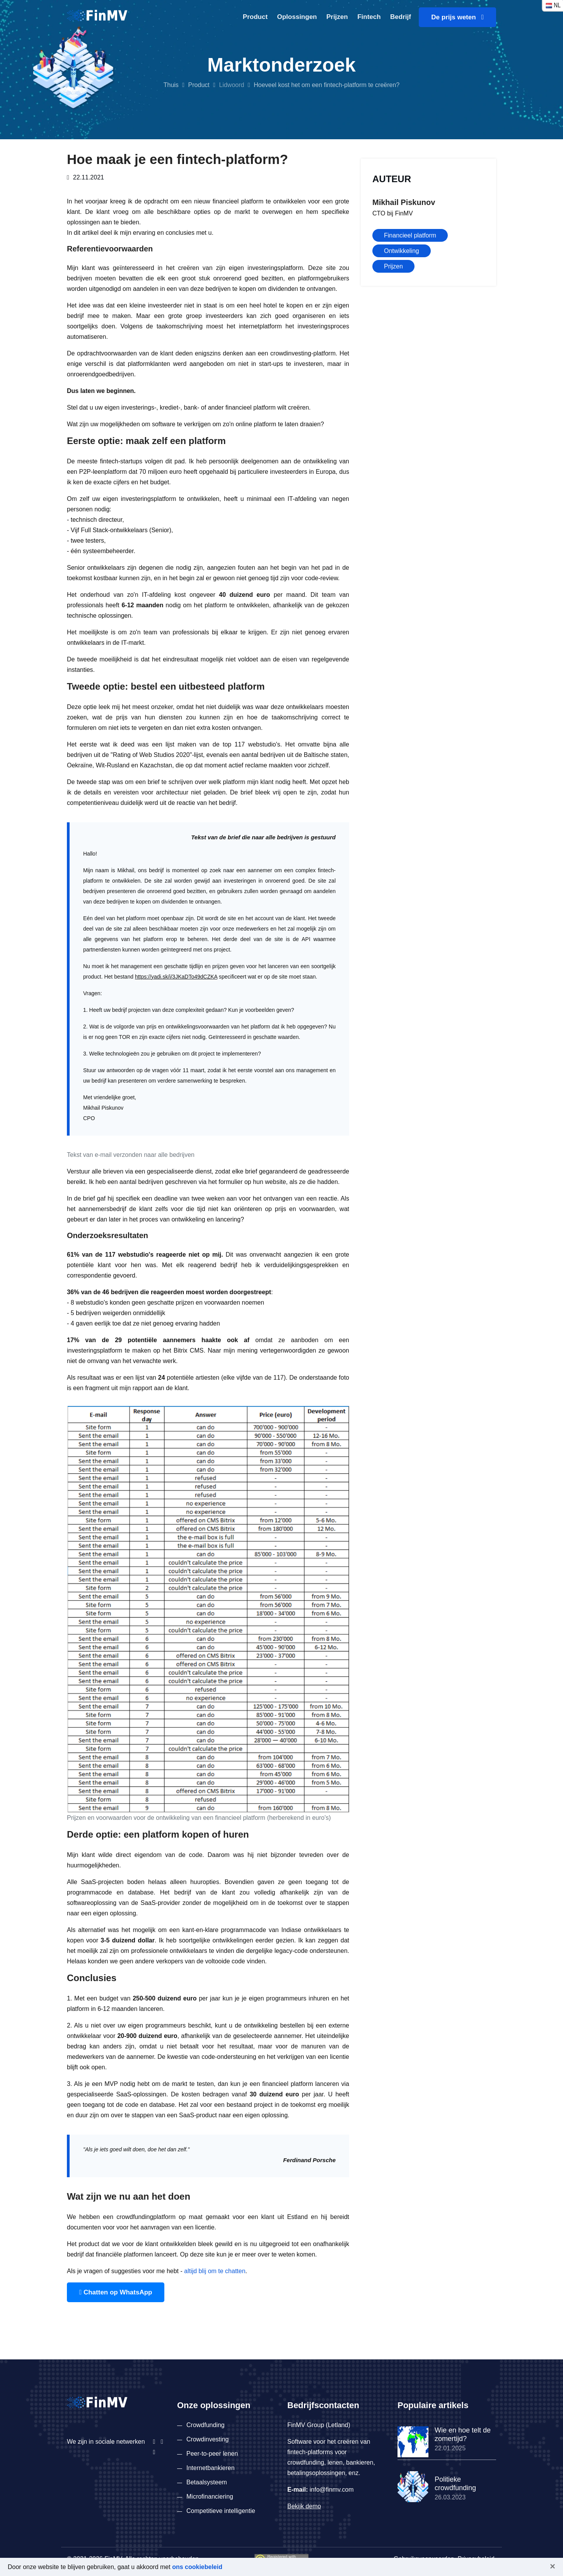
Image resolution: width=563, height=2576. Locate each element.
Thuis (171, 85)
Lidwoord (231, 85)
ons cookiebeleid (197, 2567)
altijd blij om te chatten (214, 2271)
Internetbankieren (210, 2468)
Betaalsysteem (206, 2482)
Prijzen (337, 16)
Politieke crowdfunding (455, 2483)
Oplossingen (297, 16)
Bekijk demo (304, 2506)
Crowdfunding (205, 2425)
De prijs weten (457, 17)
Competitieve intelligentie (220, 2511)
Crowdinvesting (207, 2439)
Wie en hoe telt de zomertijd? (463, 2434)
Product (255, 16)
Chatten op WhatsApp (115, 2292)
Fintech (368, 16)
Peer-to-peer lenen (212, 2453)
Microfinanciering (209, 2496)
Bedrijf (400, 16)
